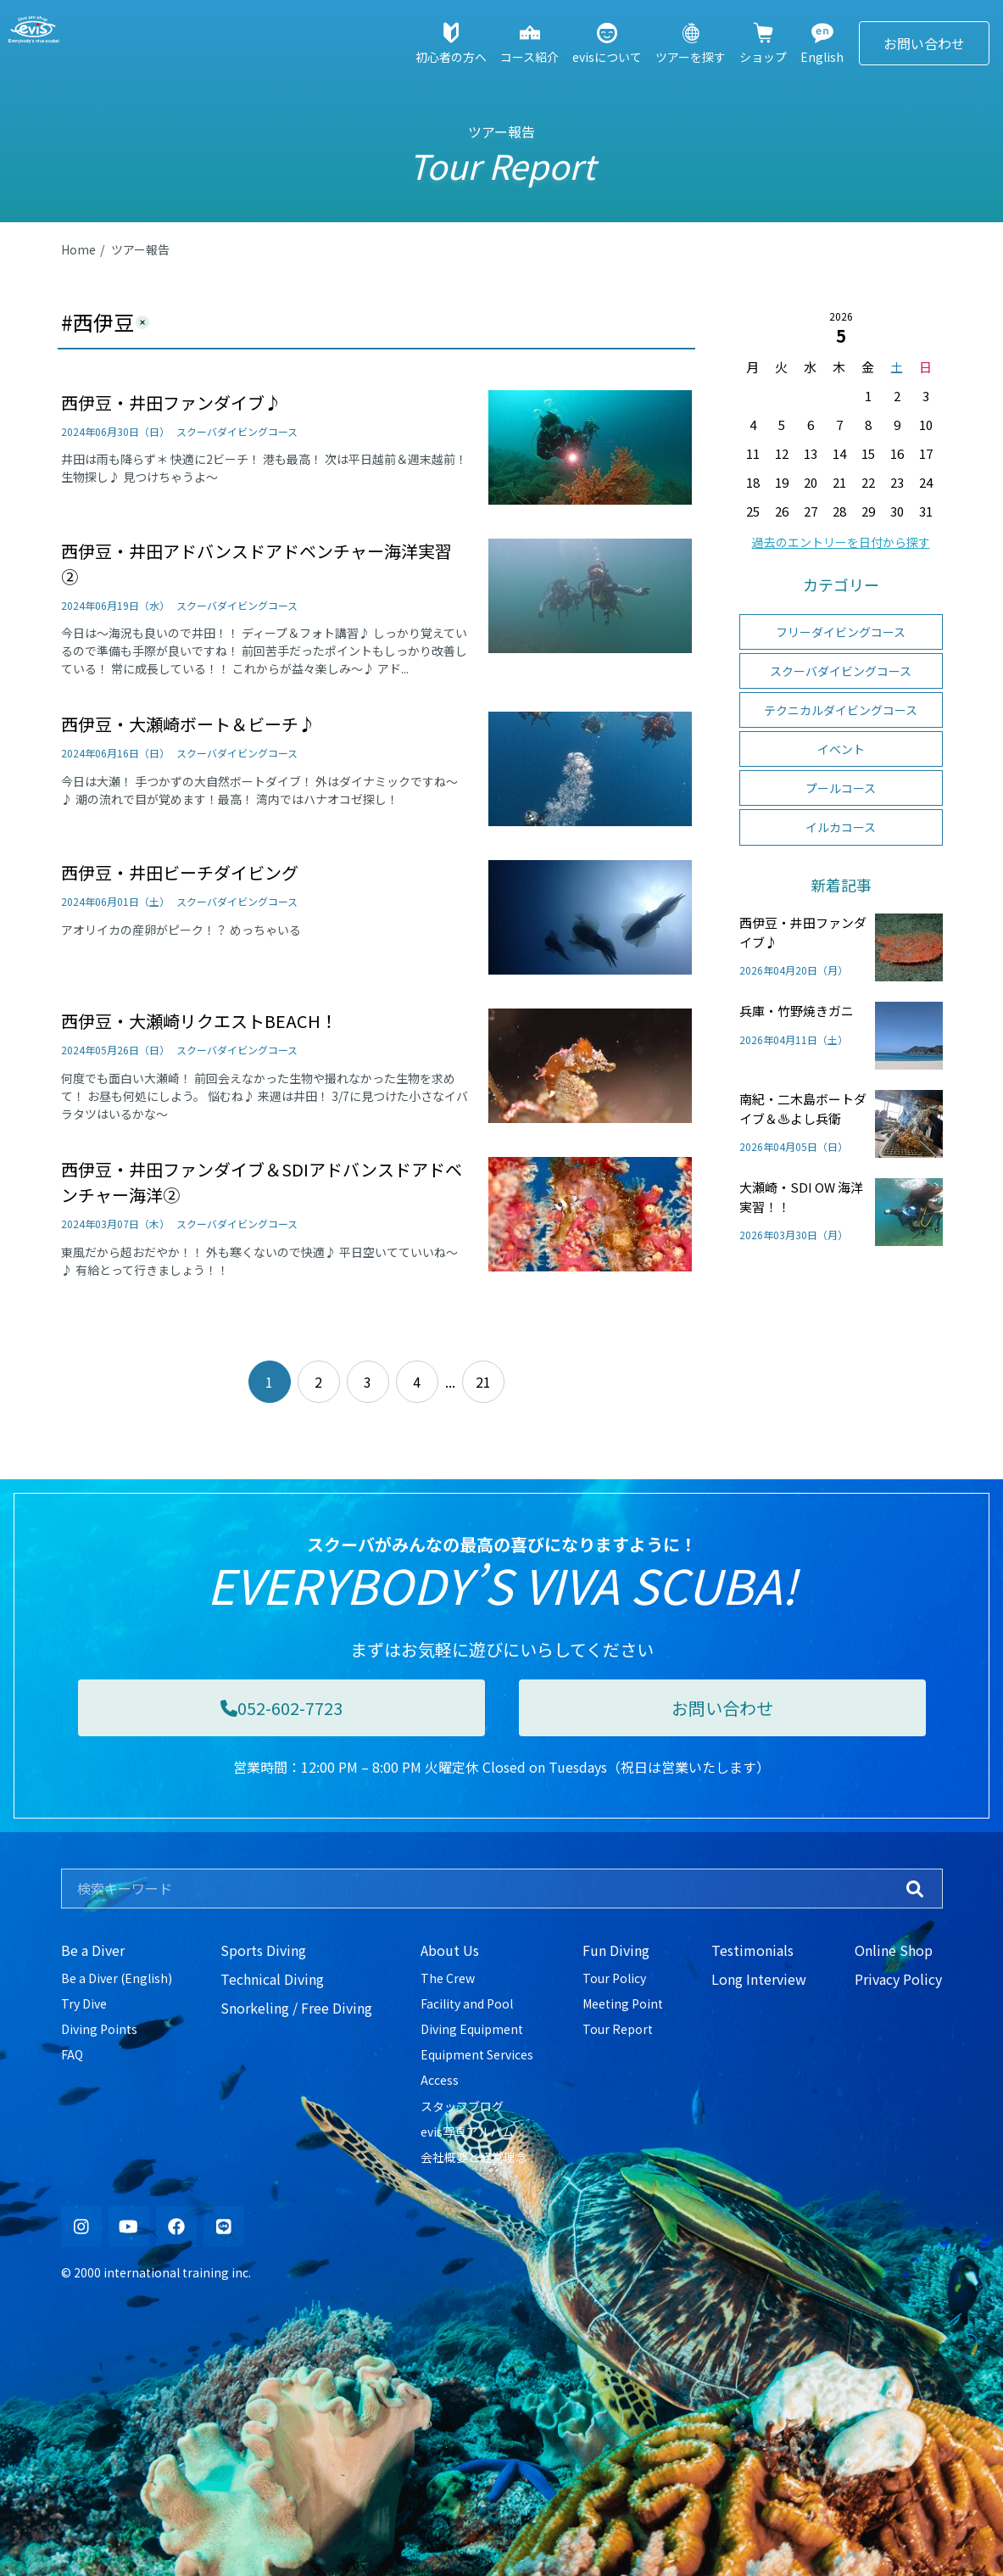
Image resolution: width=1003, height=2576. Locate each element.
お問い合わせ (924, 43)
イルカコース (840, 827)
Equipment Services (477, 2054)
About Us (450, 1950)
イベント (841, 748)
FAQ (72, 2054)
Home (78, 249)
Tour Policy (614, 1978)
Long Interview (758, 1978)
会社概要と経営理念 (474, 2157)
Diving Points (99, 2029)
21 (483, 1382)
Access (440, 2080)
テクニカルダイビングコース (840, 709)
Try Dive (84, 2003)
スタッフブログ (462, 2106)
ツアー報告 (140, 249)
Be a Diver (93, 1950)
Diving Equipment (472, 2029)
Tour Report (617, 2029)
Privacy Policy (898, 1978)
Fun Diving (615, 1950)
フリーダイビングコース (840, 631)
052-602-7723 (281, 1708)
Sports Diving (263, 1950)
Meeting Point (622, 2003)
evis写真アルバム (467, 2131)
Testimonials (752, 1950)
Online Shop (894, 1950)
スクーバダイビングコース (840, 670)
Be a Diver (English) (116, 1978)
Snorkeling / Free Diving (296, 2007)
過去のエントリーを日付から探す (841, 542)
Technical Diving (272, 1978)
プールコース (840, 788)
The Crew (448, 1978)
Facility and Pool (467, 2003)
